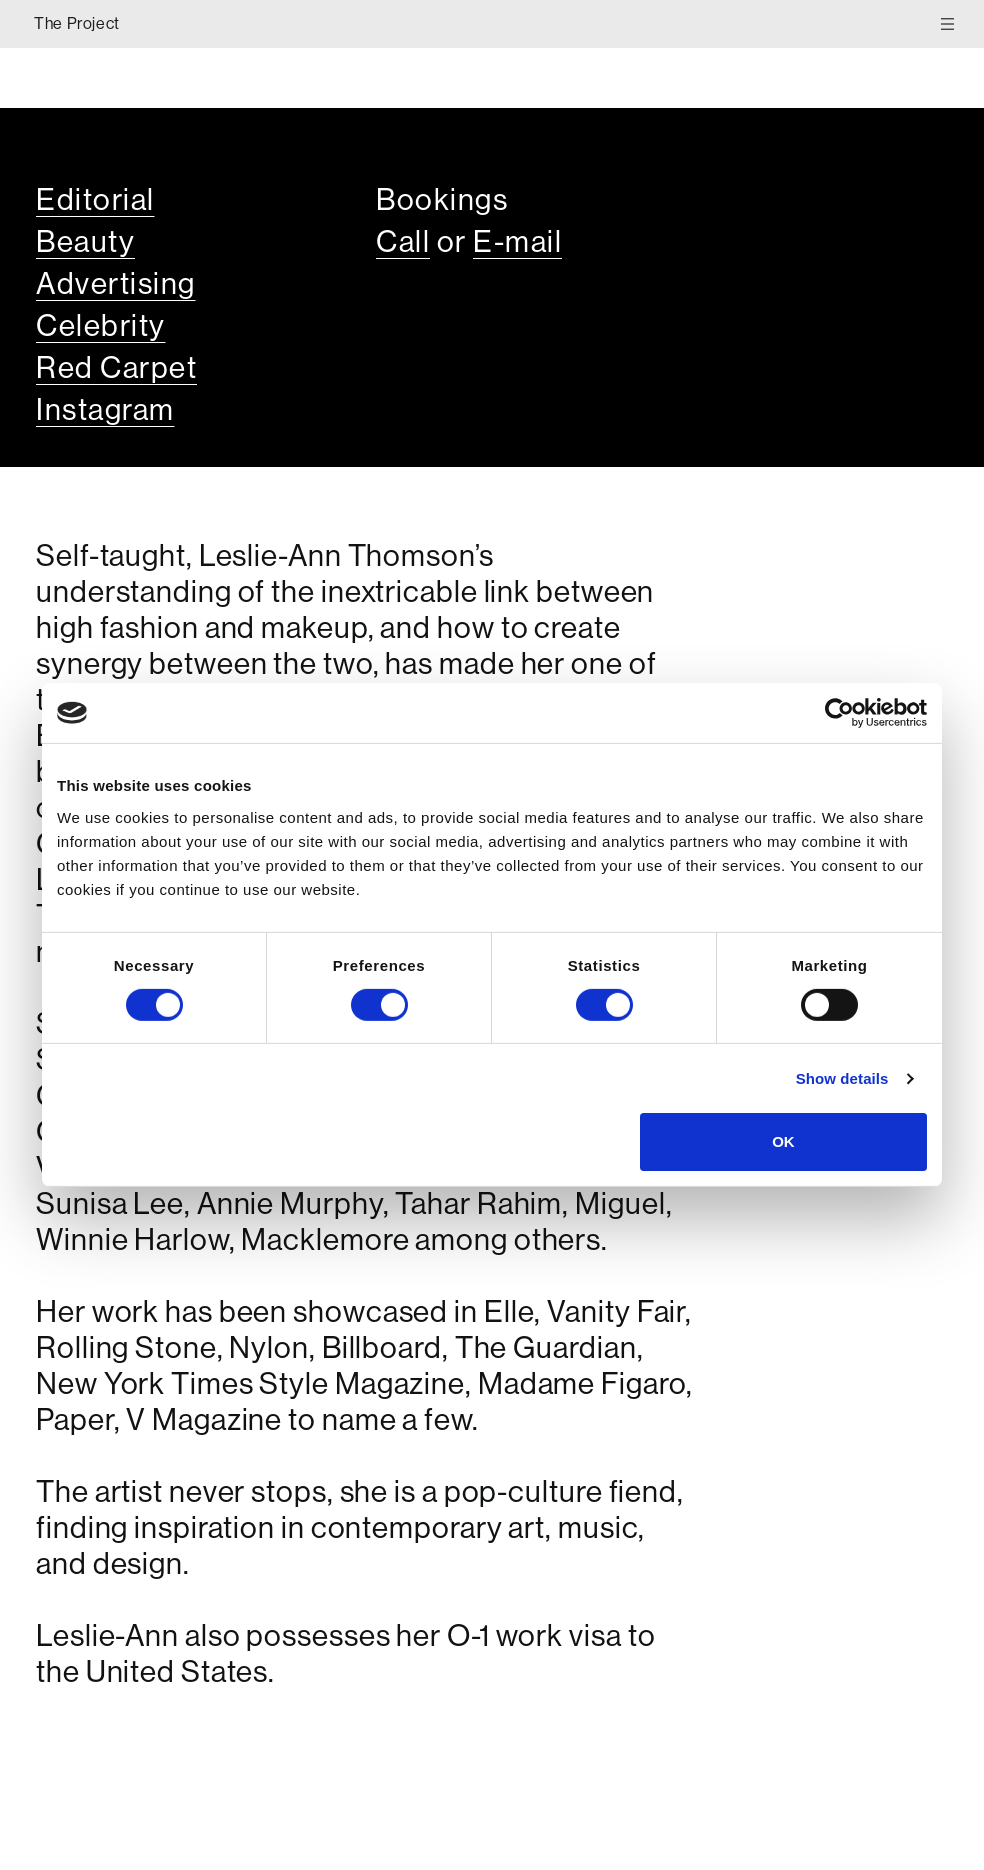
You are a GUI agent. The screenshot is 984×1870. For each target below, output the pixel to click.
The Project (77, 23)
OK (783, 1141)
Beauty (85, 242)
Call (403, 242)
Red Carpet (116, 368)
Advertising (116, 284)
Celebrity (101, 326)
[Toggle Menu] (952, 23)
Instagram (105, 410)
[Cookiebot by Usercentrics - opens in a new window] (839, 713)
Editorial (95, 200)
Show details (842, 1078)
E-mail (517, 242)
